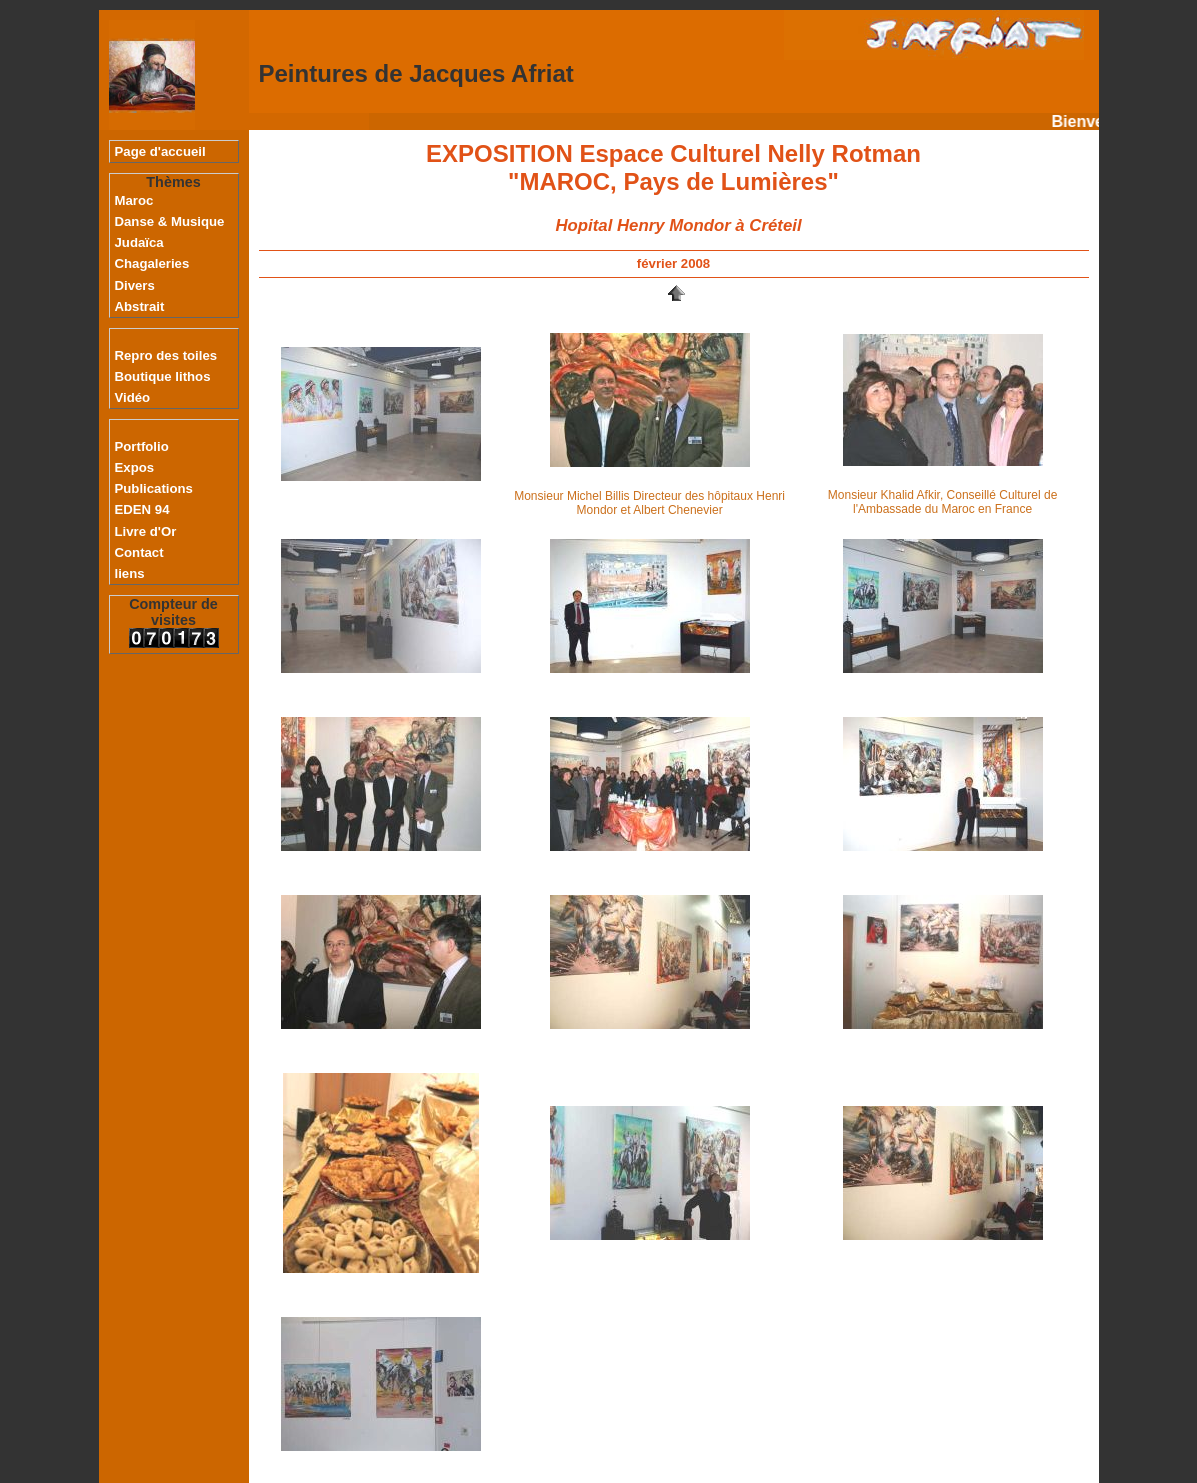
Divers (135, 285)
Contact (139, 552)
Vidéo (133, 397)
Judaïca (139, 242)
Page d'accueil (160, 151)
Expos (135, 467)
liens (130, 573)
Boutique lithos (163, 376)
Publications (154, 488)
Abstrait (140, 306)
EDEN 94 (142, 509)
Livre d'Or (146, 531)
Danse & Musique (170, 221)
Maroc (134, 200)
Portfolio (142, 446)
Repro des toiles (166, 355)
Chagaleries (152, 263)
